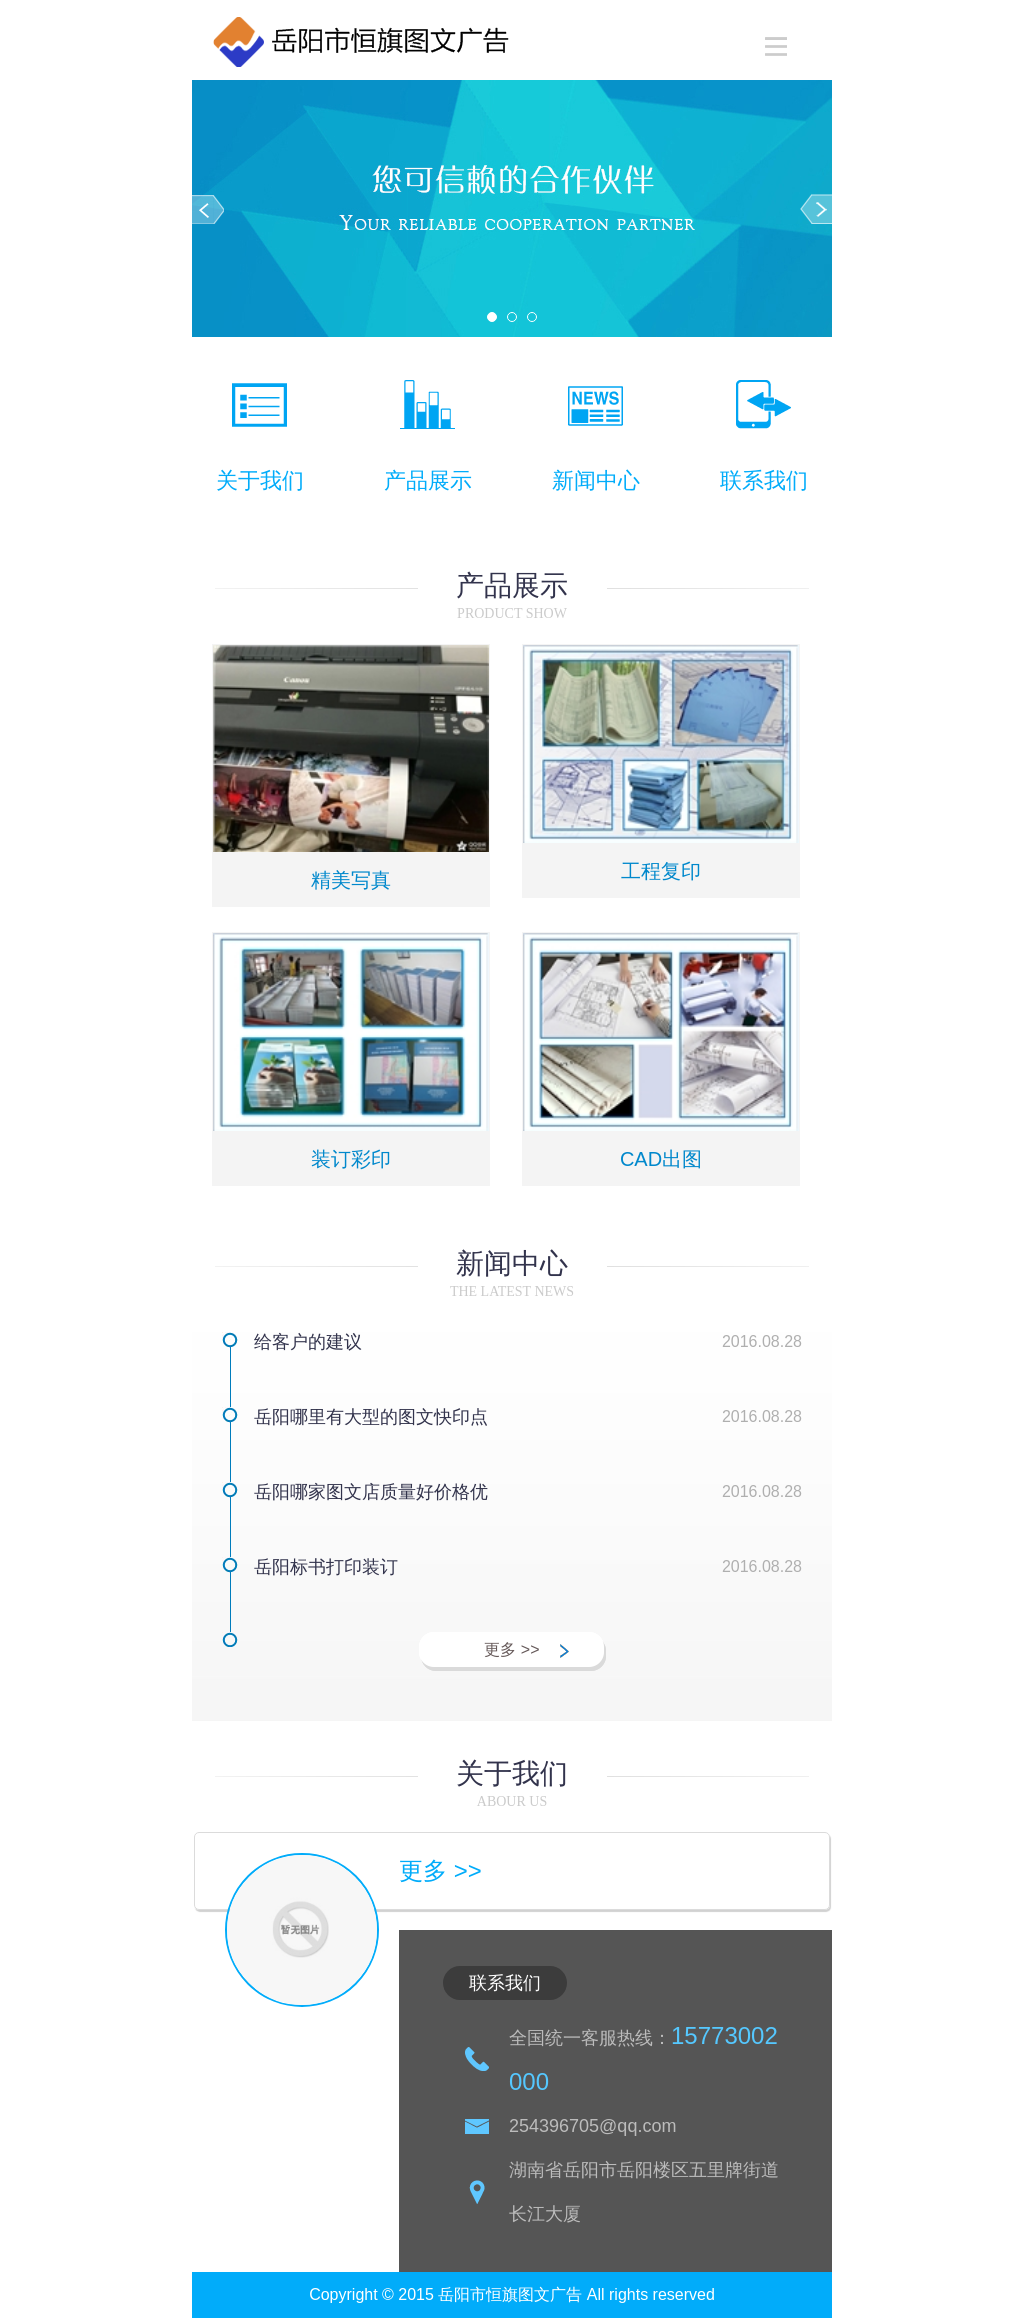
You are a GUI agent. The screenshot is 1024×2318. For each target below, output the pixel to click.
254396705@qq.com (592, 2126)
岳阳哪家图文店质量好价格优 (371, 1492)
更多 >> (511, 1649)
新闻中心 (596, 480)
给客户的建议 (308, 1342)
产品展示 (428, 480)
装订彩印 (351, 1159)
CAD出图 (661, 1159)
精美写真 (351, 880)
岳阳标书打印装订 (326, 1567)
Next (816, 209)
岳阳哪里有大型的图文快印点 (371, 1417)
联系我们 (764, 480)
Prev (208, 209)
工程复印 (661, 871)
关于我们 (260, 480)
